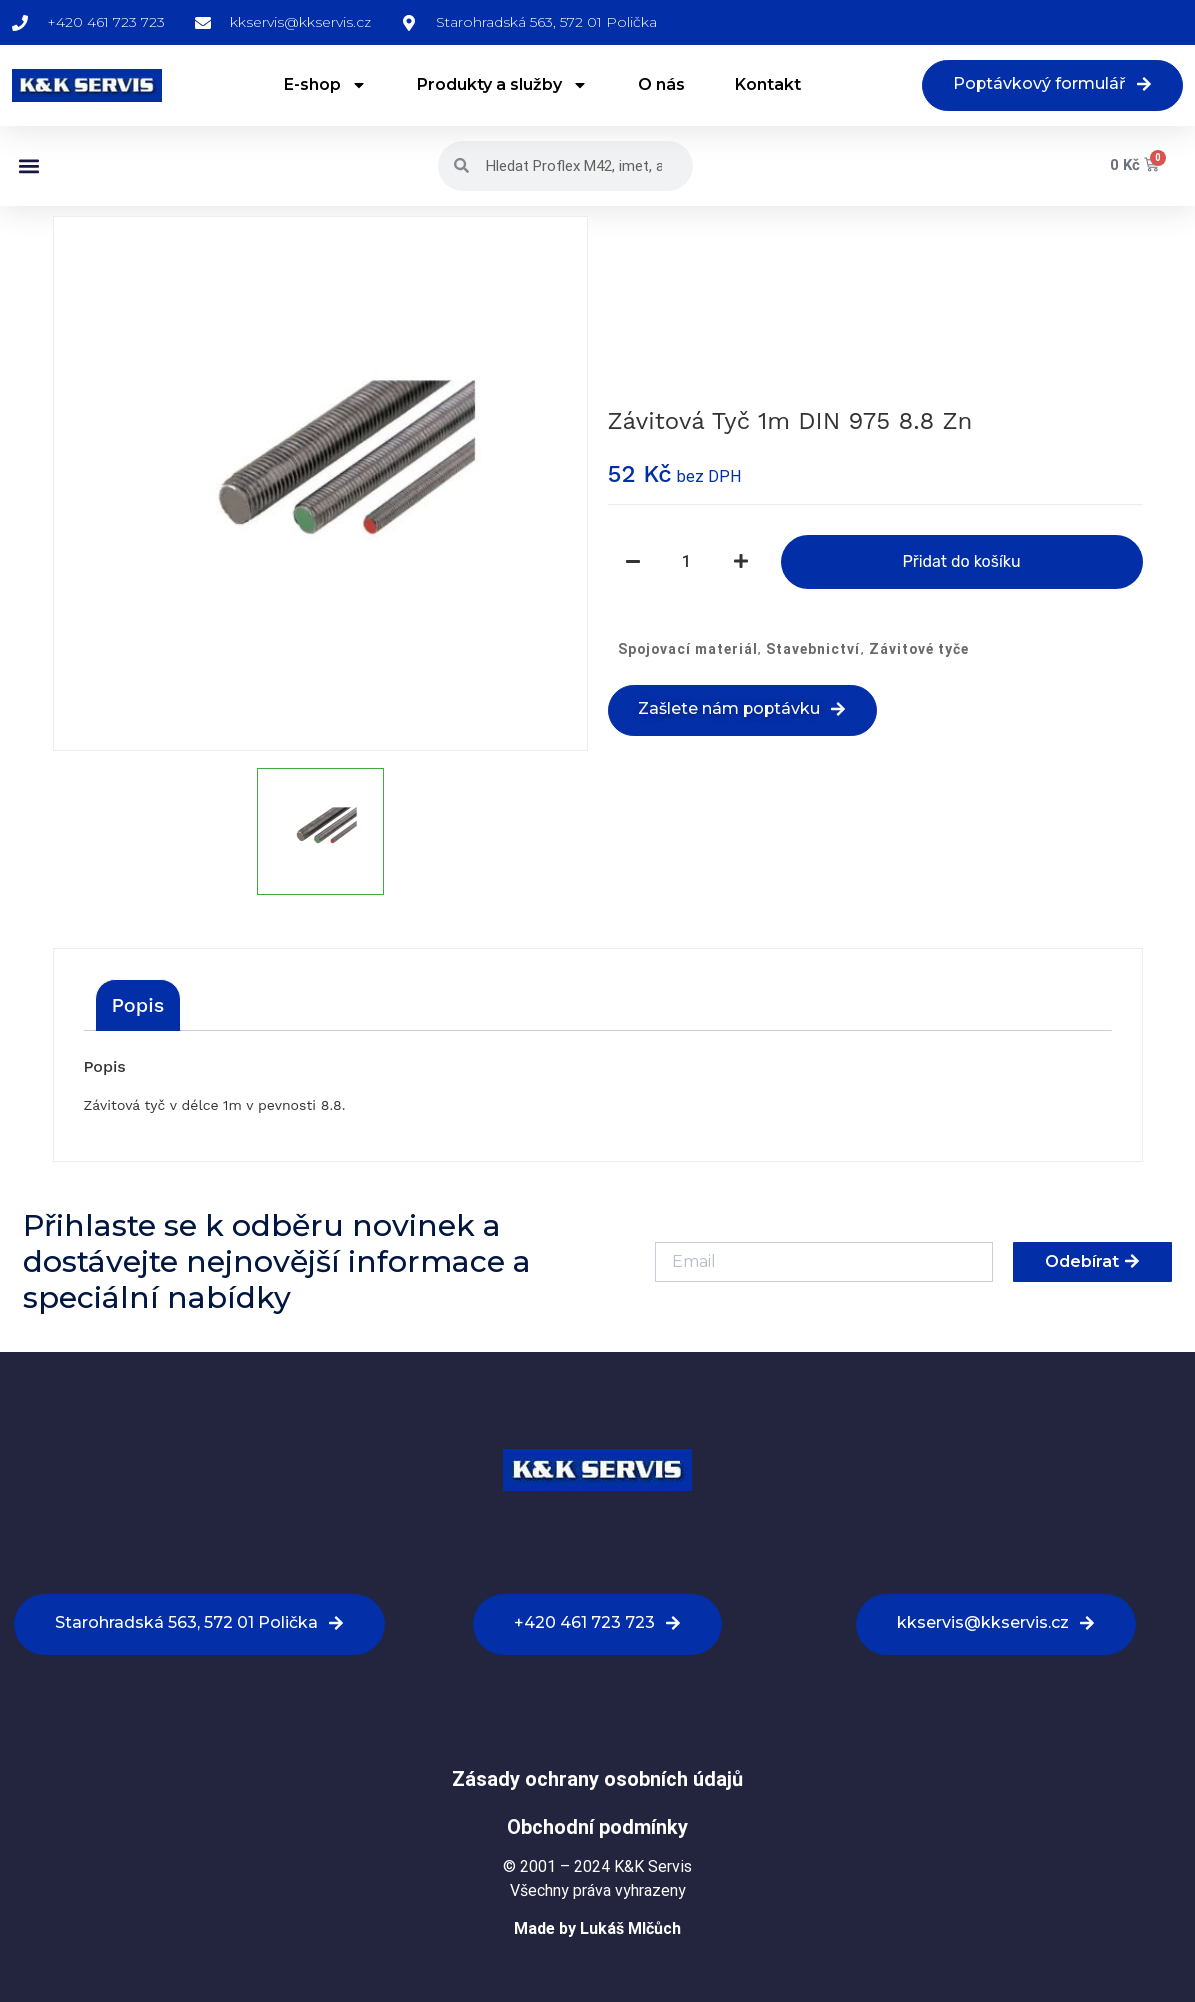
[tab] (138, 1005)
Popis (138, 1005)
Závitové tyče (919, 650)
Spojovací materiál (688, 650)
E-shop (324, 86)
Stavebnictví (813, 650)
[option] (320, 483)
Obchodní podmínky (597, 1827)
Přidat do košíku (961, 562)
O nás (660, 85)
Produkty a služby (501, 86)
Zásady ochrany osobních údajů (597, 1779)
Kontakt (767, 85)
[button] (28, 166)
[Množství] (687, 563)
